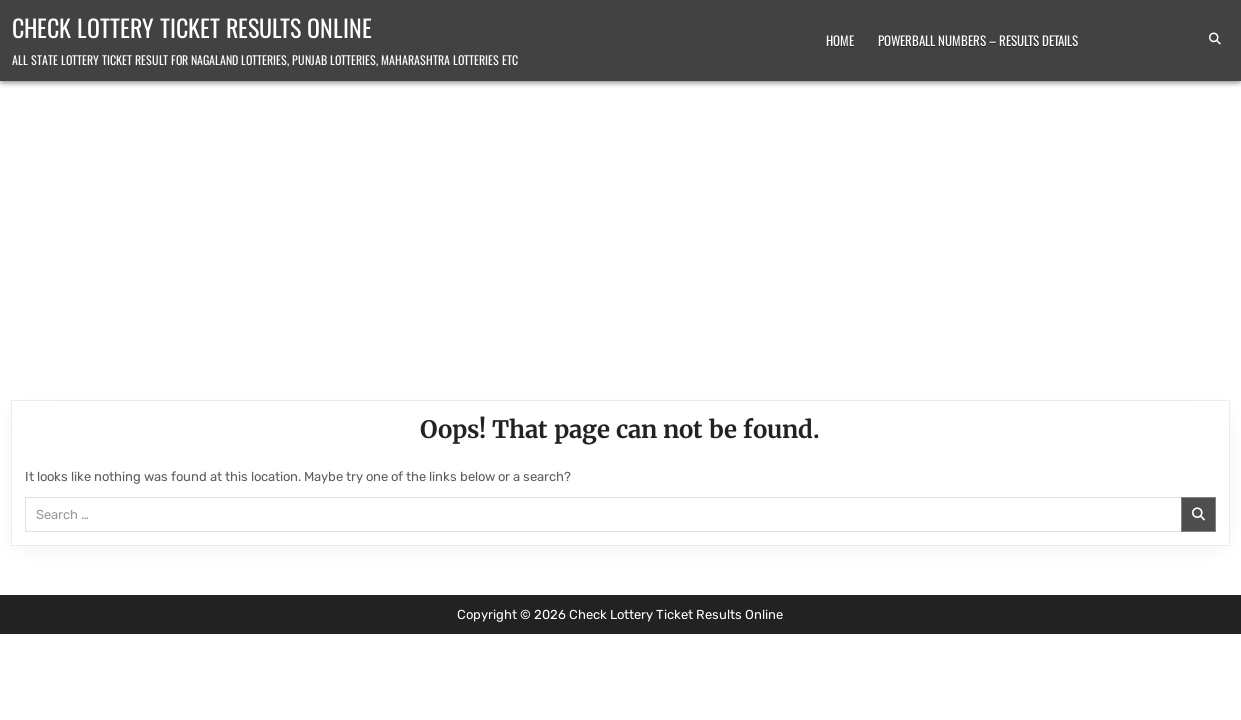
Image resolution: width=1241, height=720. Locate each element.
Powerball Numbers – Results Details (978, 40)
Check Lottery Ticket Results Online (192, 27)
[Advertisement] (621, 231)
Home (840, 40)
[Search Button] (1215, 39)
